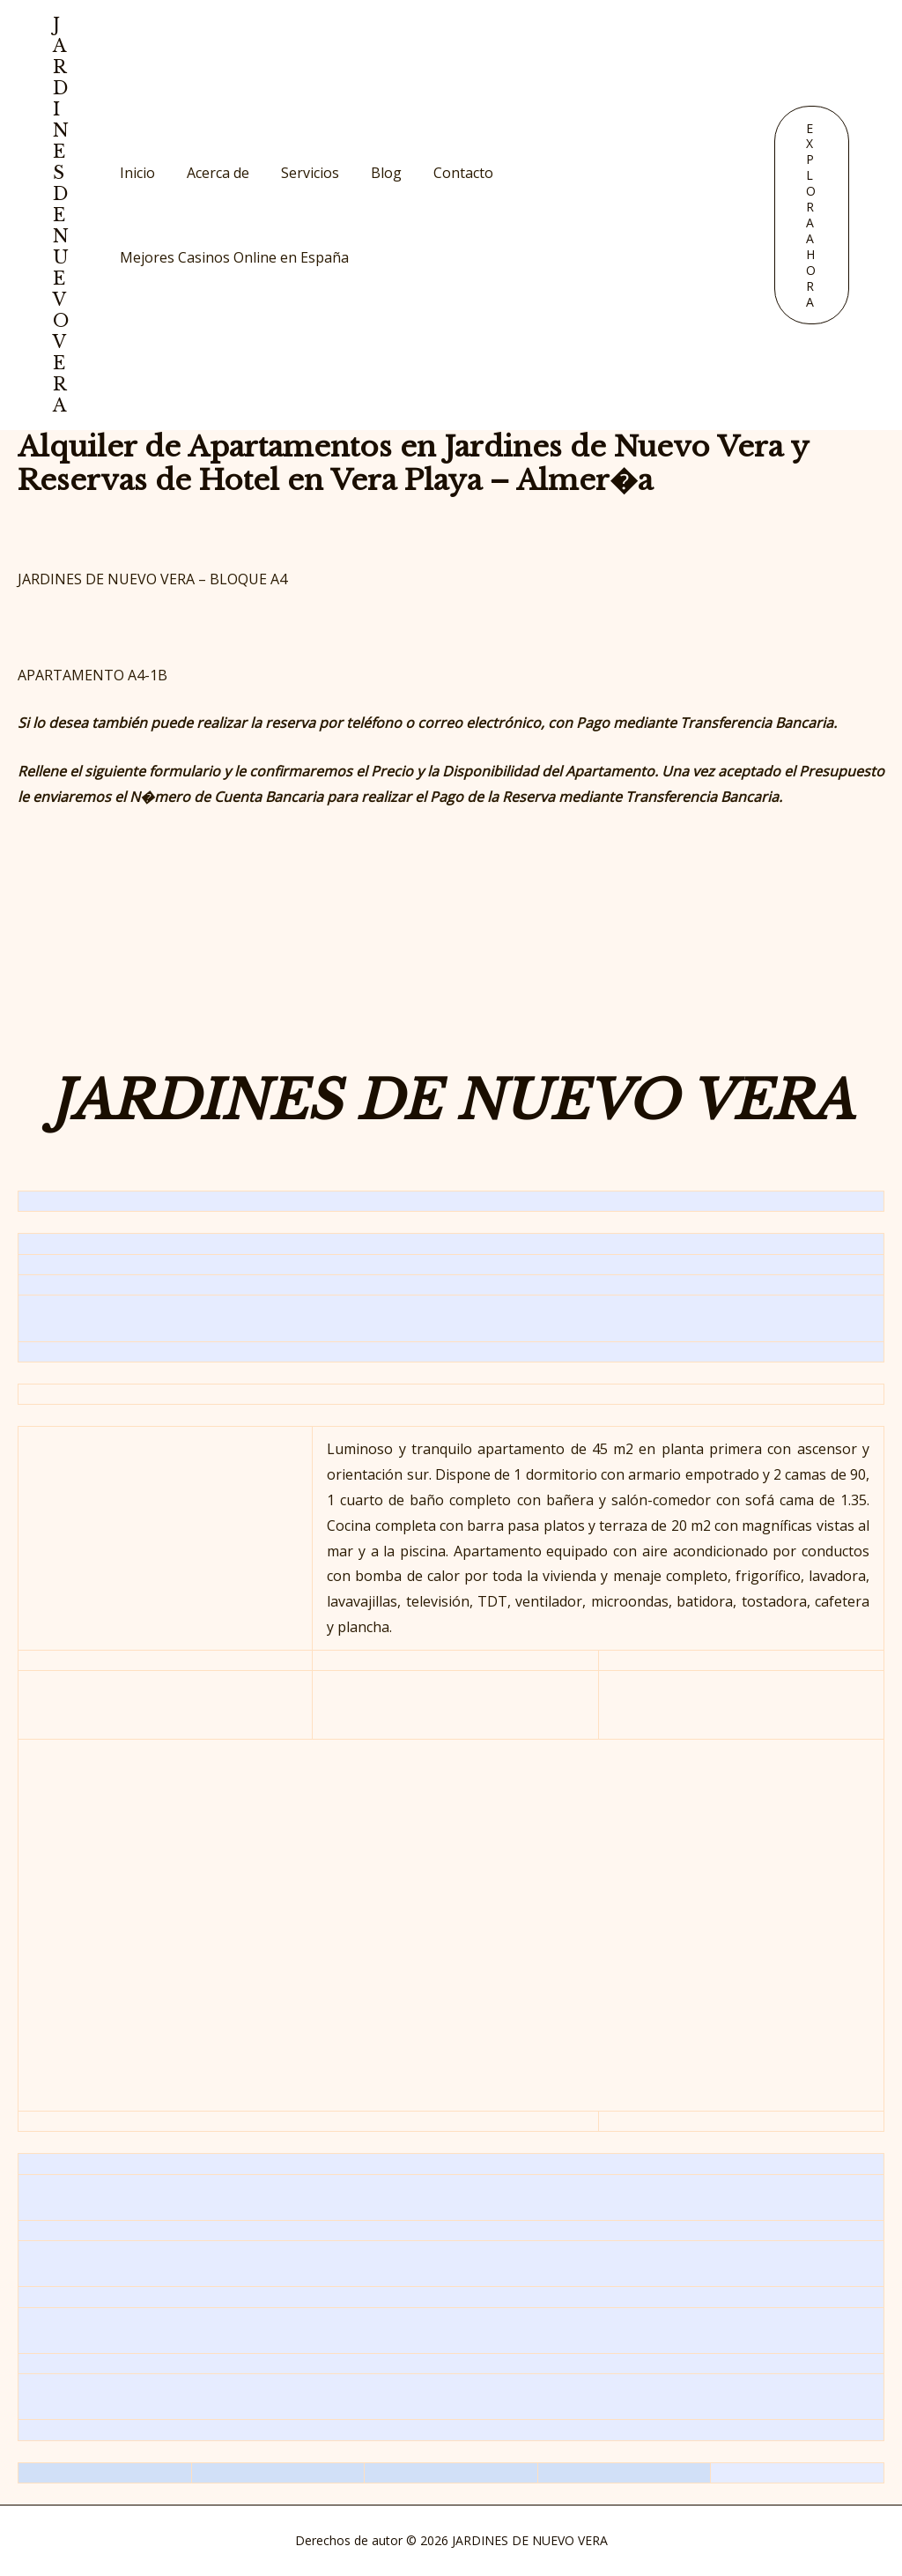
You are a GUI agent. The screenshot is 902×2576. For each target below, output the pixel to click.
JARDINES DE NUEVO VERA (61, 215)
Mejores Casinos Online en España (232, 257)
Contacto (447, 172)
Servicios (301, 172)
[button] (811, 215)
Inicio (135, 172)
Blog (374, 172)
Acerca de (212, 172)
